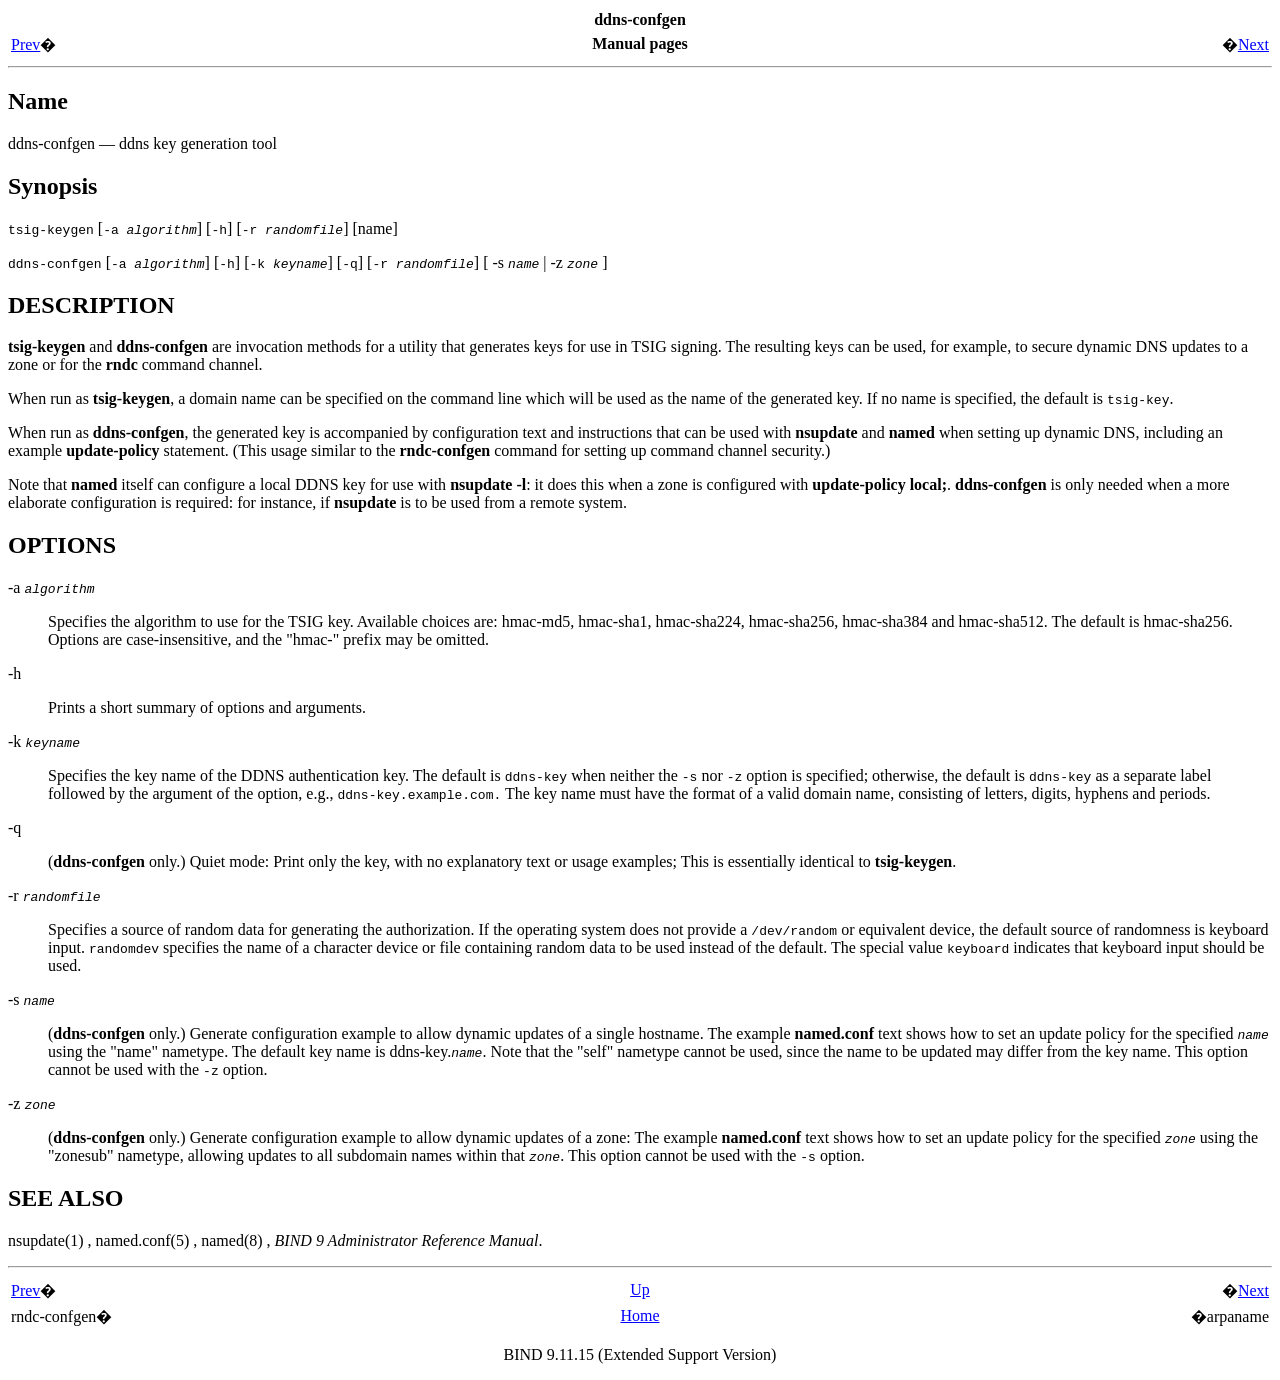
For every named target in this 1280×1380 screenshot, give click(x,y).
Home (639, 1315)
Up (640, 1289)
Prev (25, 44)
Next (1253, 44)
